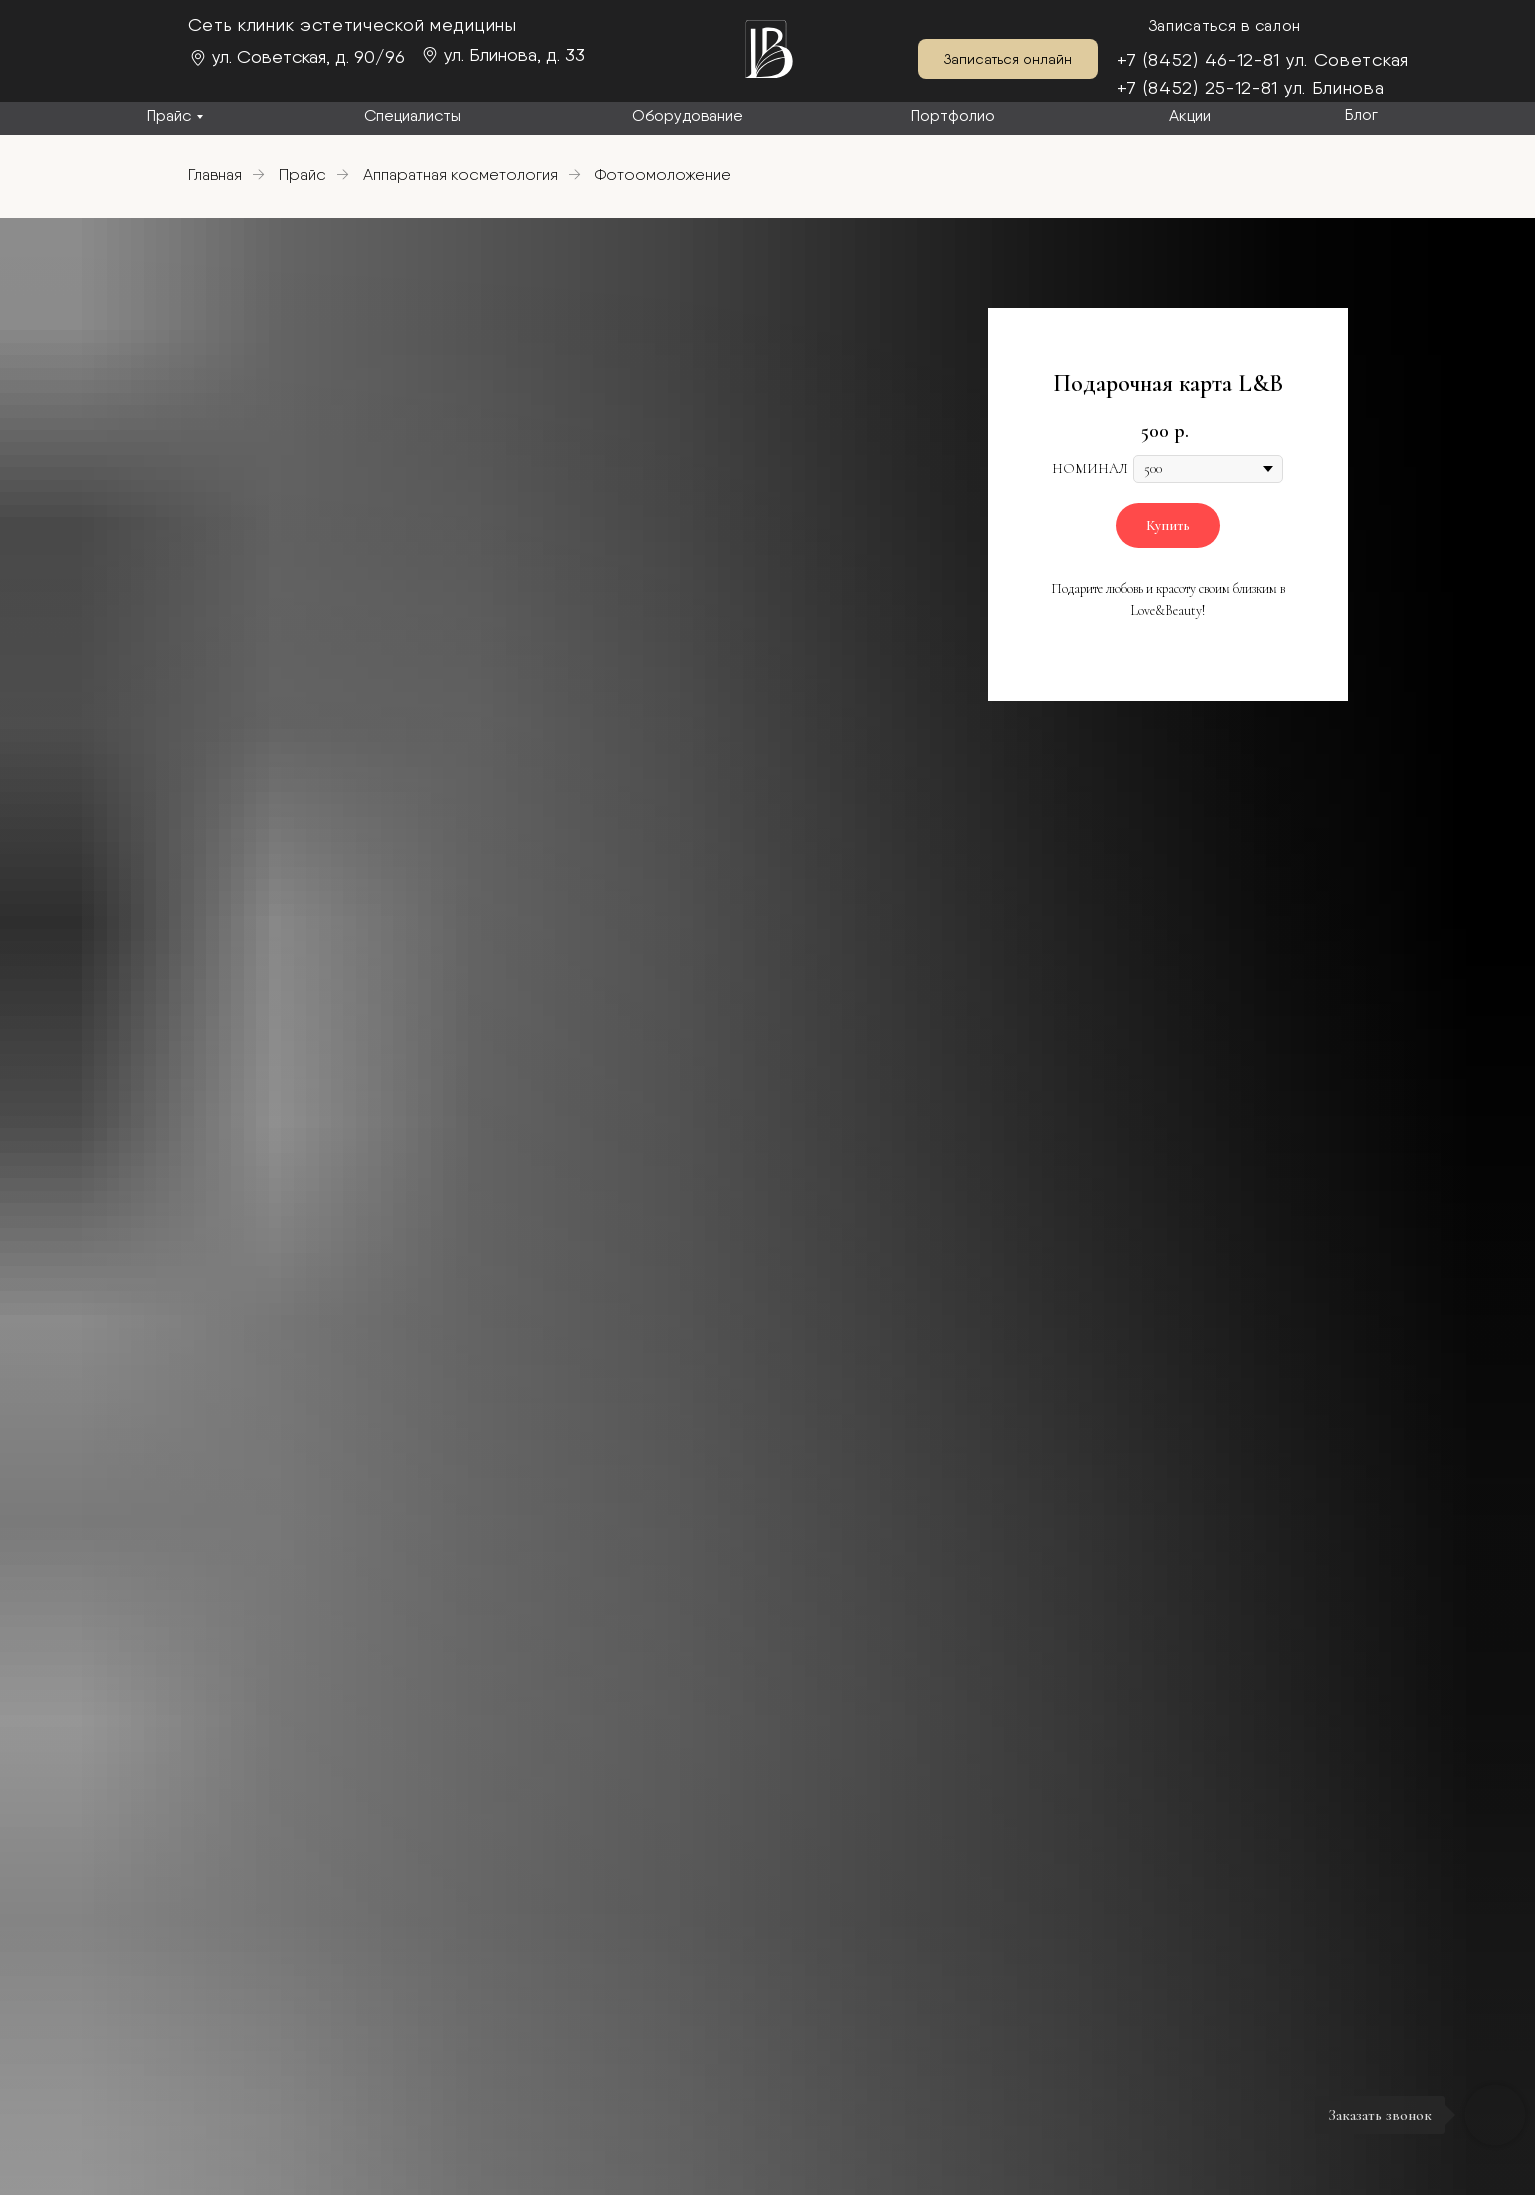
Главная (215, 174)
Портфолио (953, 115)
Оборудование (687, 115)
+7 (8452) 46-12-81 (1199, 59)
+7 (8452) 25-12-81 (1198, 87)
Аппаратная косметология (460, 174)
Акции (1190, 115)
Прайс (169, 115)
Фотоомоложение (663, 174)
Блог (1361, 114)
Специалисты (412, 115)
